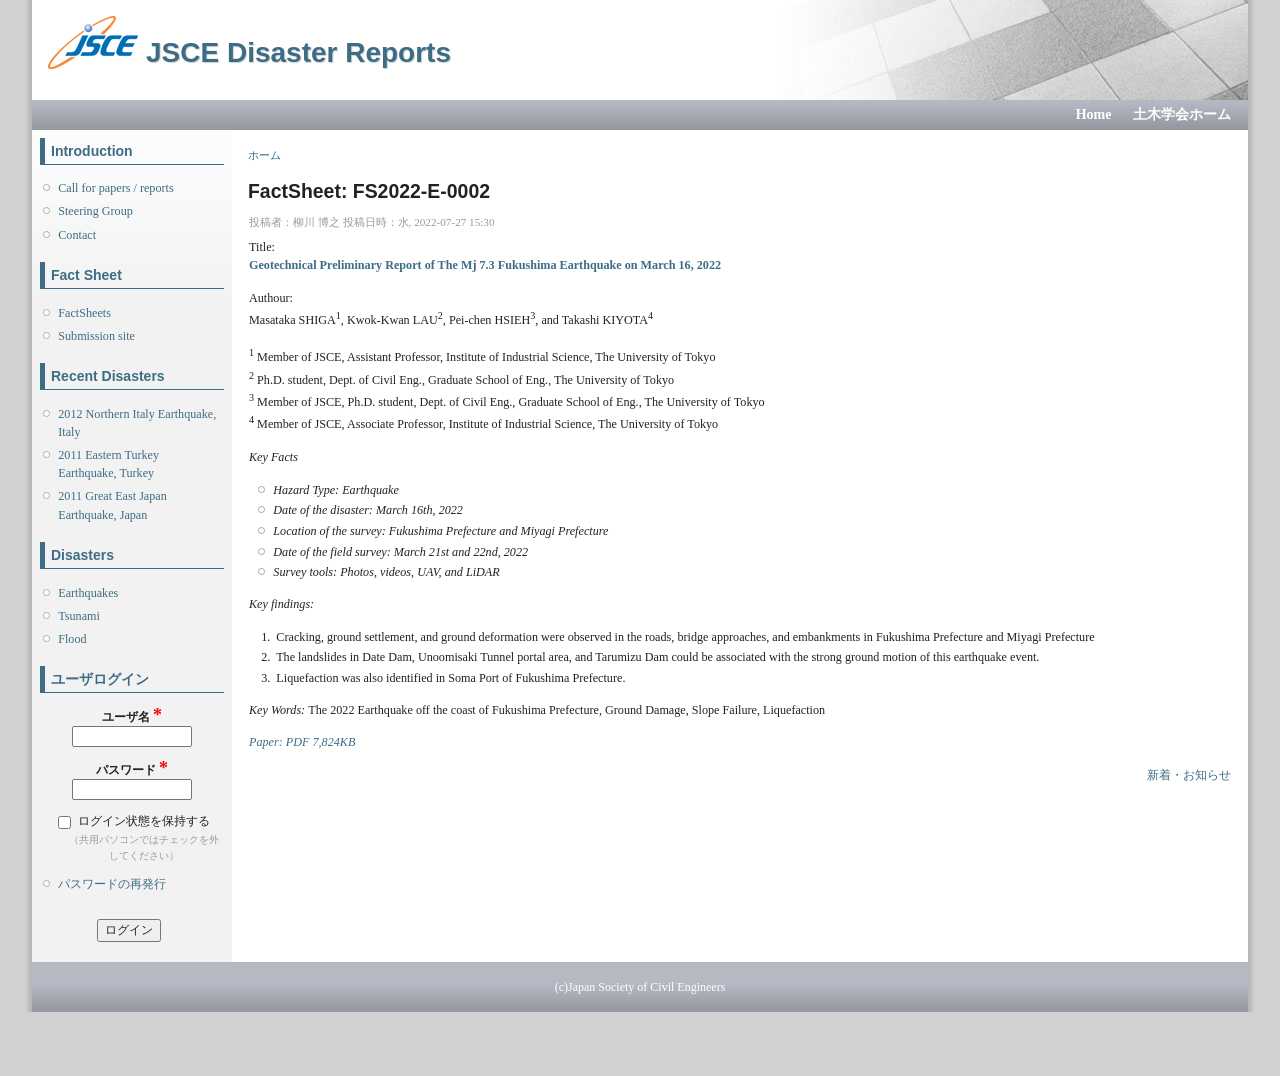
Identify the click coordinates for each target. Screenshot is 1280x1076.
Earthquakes (88, 593)
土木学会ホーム (1182, 114)
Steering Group (95, 211)
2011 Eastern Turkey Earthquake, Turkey (108, 464)
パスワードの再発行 (112, 884)
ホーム (264, 155)
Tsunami (79, 616)
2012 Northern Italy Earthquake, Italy (137, 423)
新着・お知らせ (1189, 775)
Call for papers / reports (115, 188)
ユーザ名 (132, 715)
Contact (77, 235)
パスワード (132, 768)
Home (1094, 114)
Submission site (96, 336)
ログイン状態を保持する (144, 821)
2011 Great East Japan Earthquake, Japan (112, 505)
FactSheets (84, 313)
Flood (72, 639)
